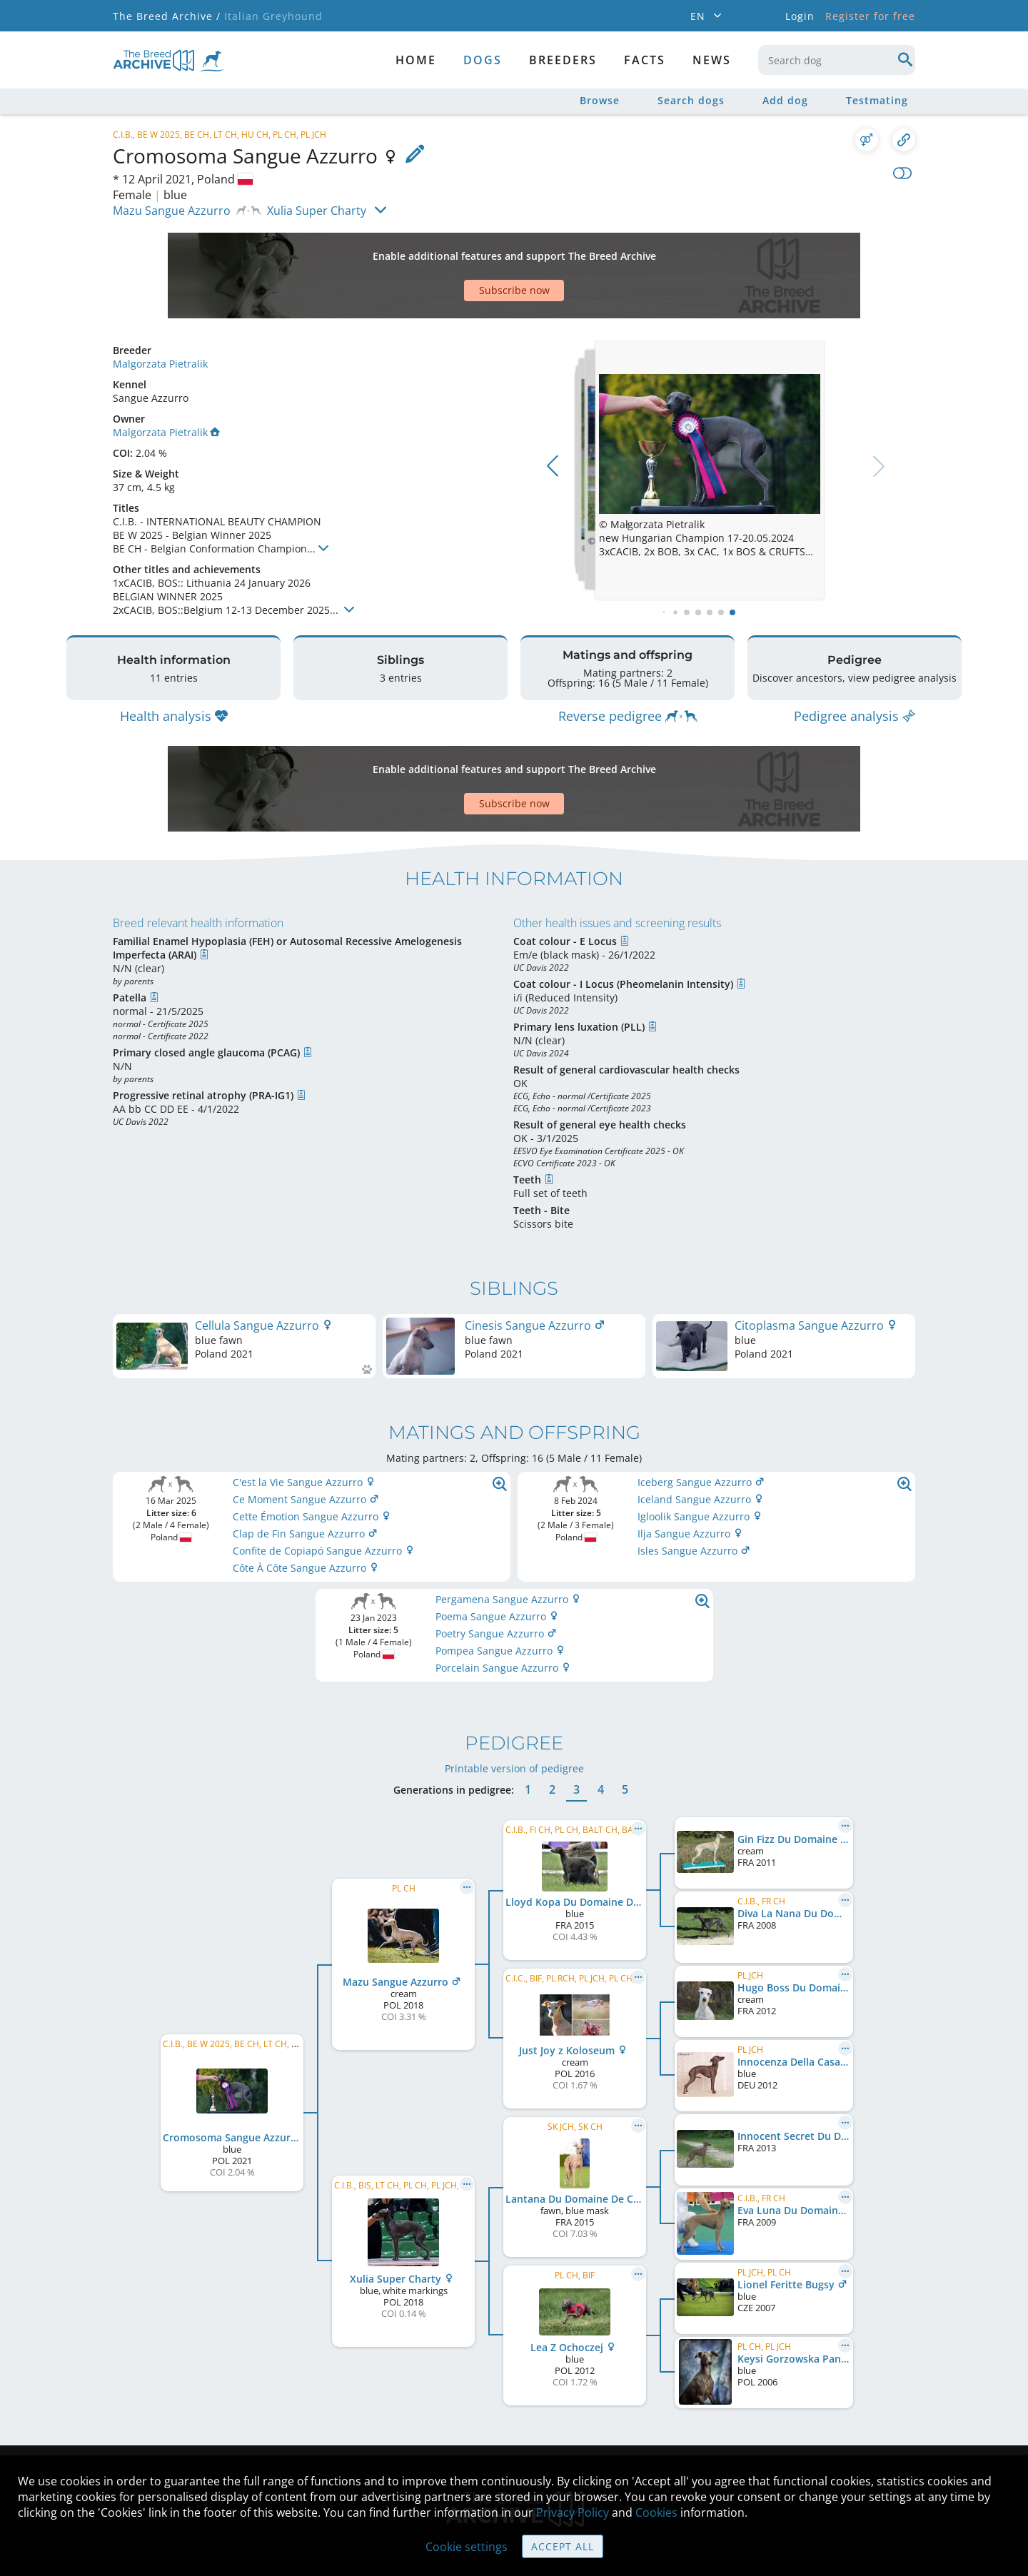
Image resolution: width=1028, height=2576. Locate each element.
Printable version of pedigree (514, 1682)
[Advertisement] (459, 250)
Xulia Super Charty (316, 210)
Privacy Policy (572, 2512)
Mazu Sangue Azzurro (172, 210)
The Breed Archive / (167, 16)
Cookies (656, 2512)
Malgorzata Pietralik (160, 313)
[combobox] (836, 60)
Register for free (870, 16)
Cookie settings (466, 2547)
